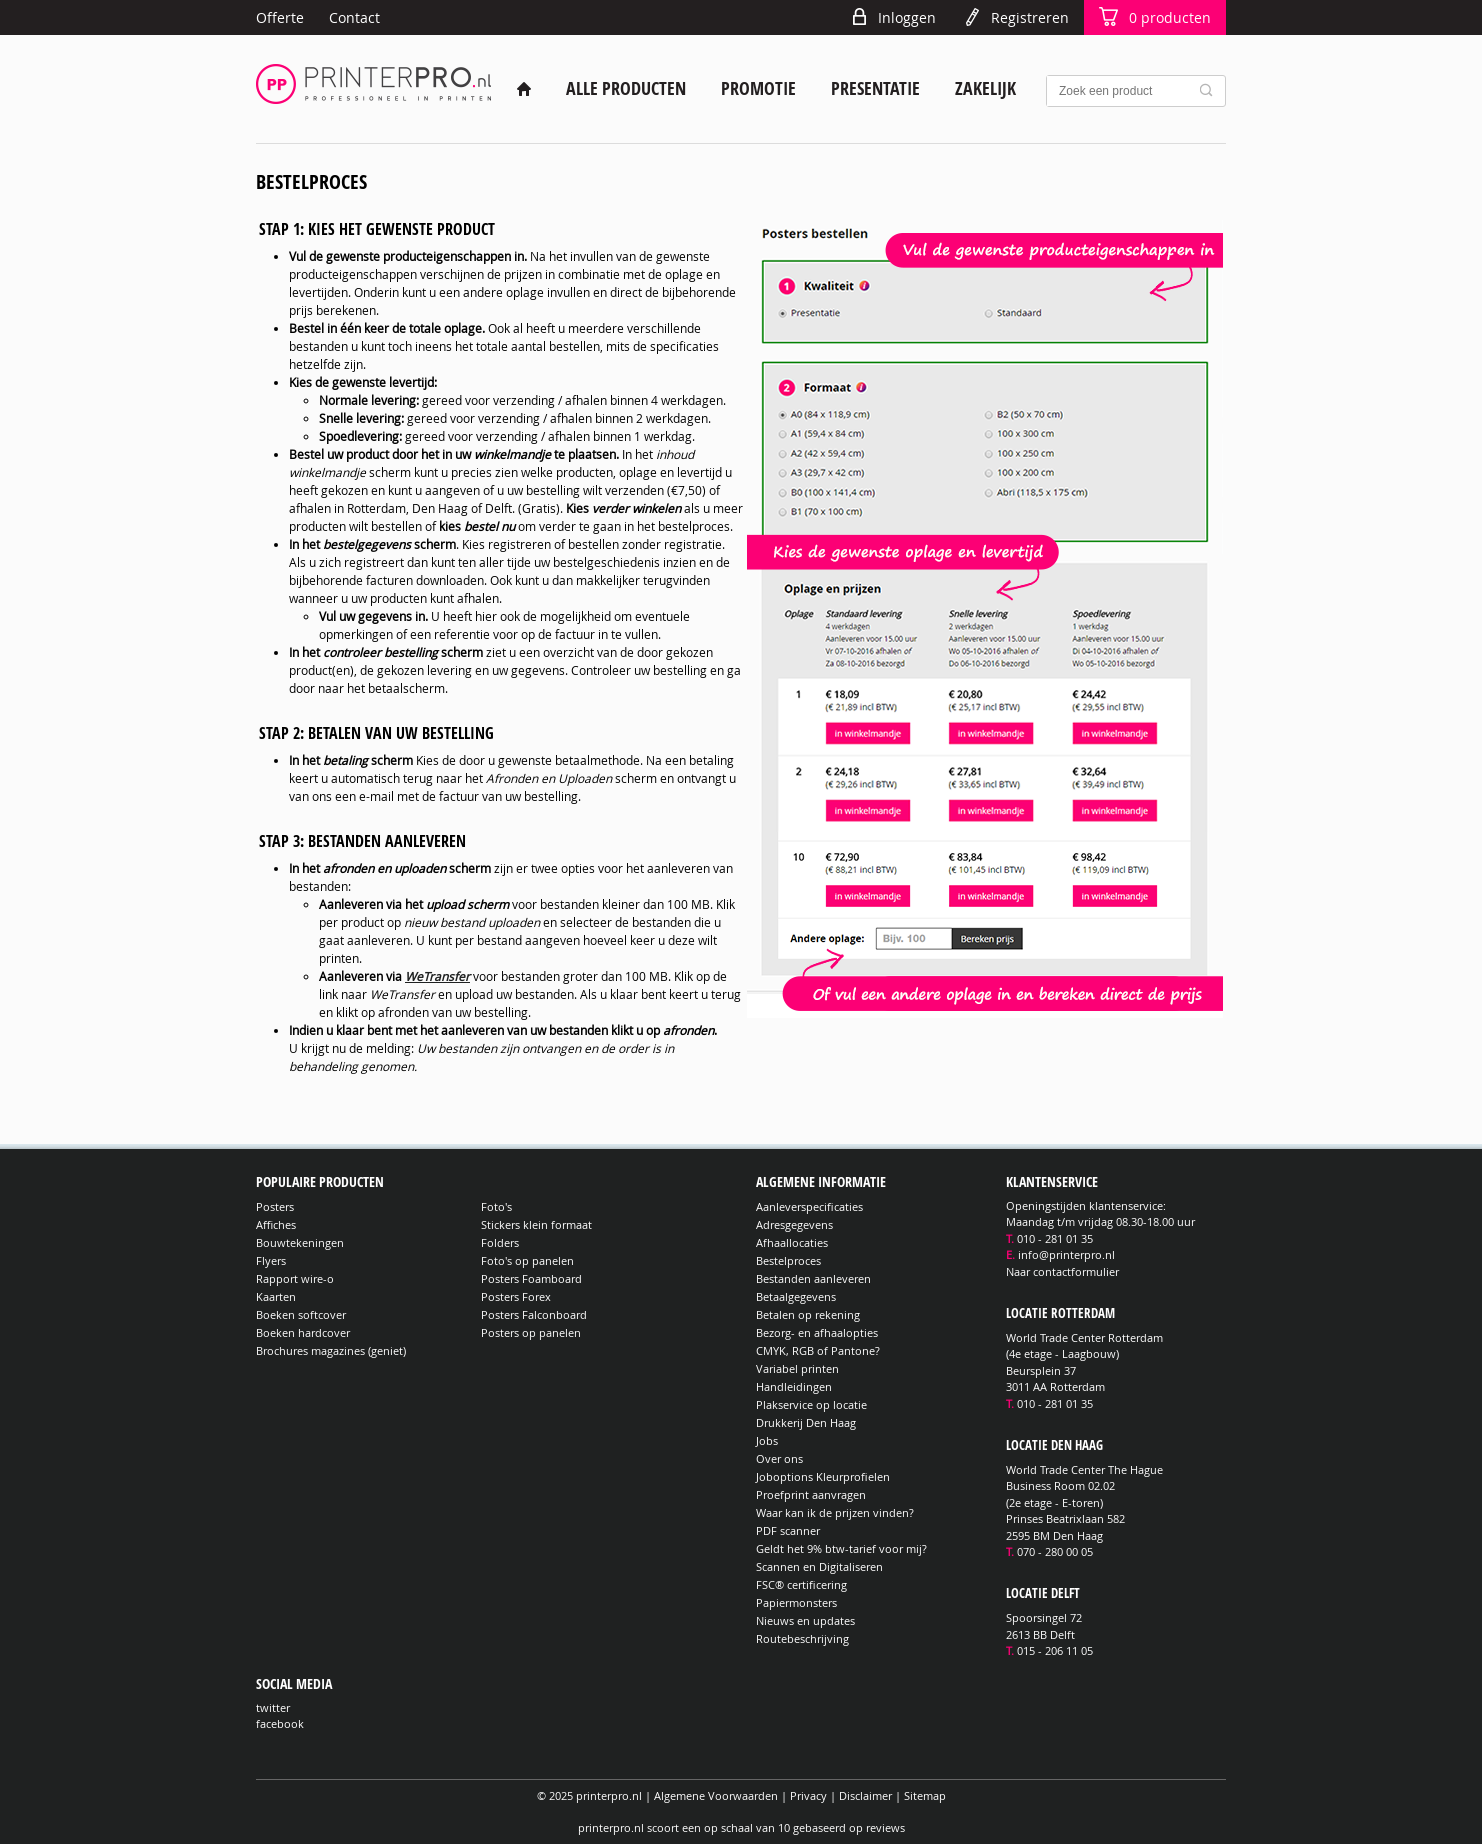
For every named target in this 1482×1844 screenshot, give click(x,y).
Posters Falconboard (534, 1314)
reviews (885, 1827)
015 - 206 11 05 (1055, 1650)
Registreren (1030, 17)
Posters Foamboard (531, 1278)
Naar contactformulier (1062, 1271)
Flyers (271, 1260)
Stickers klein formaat (536, 1224)
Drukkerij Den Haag (806, 1422)
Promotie (758, 88)
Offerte (280, 17)
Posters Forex (516, 1296)
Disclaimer (865, 1795)
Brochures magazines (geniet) (331, 1350)
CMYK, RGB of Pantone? (818, 1350)
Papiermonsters (796, 1602)
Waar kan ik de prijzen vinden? (835, 1512)
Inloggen (907, 17)
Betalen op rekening (808, 1314)
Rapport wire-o (295, 1278)
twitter (273, 1707)
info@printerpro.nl (1066, 1254)
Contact (354, 17)
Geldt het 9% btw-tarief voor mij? (841, 1548)
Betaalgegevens (796, 1296)
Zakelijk (985, 88)
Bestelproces (788, 1260)
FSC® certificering (801, 1584)
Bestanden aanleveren (813, 1278)
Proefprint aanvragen (811, 1494)
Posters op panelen (531, 1332)
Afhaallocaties (792, 1242)
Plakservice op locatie (811, 1404)
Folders (500, 1242)
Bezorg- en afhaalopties (817, 1332)
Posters (275, 1206)
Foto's (496, 1206)
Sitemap (925, 1795)
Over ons (779, 1458)
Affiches (276, 1224)
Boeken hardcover (303, 1332)
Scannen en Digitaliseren (819, 1566)
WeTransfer (437, 976)
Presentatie (875, 88)
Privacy (808, 1795)
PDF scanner (788, 1530)
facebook (280, 1723)
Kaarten (276, 1296)
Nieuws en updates (805, 1620)
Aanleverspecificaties (809, 1206)
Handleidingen (794, 1386)
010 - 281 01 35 (1055, 1238)
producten (1170, 17)
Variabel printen (797, 1368)
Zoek (1210, 91)
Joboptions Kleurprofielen (823, 1476)
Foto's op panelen (527, 1260)
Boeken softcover (301, 1314)
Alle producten (626, 88)
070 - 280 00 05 (1055, 1551)
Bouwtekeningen (300, 1242)
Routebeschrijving (802, 1638)
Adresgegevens (794, 1224)
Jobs (767, 1440)
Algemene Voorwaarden (716, 1795)
